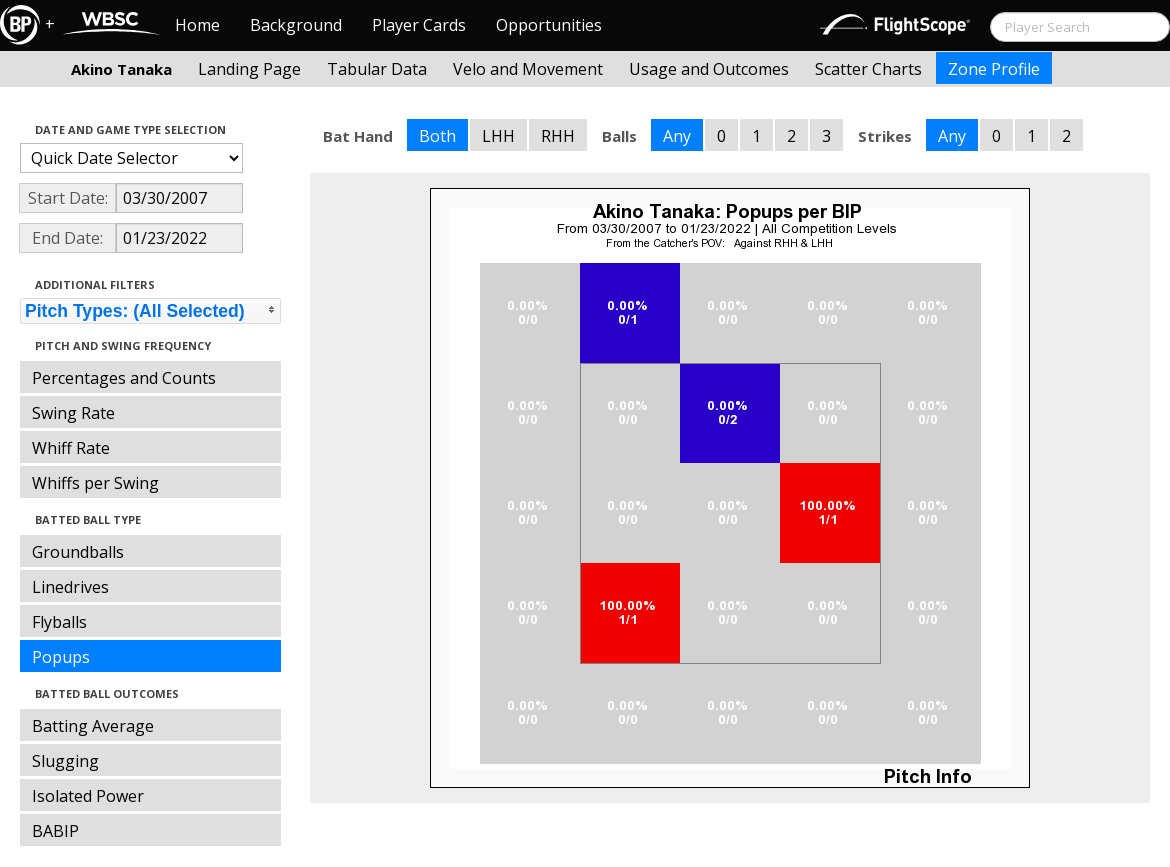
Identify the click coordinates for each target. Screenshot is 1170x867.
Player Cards (419, 25)
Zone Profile (994, 69)
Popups (61, 657)
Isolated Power (88, 796)
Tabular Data (377, 69)
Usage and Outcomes (709, 69)
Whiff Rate (71, 448)
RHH (558, 136)
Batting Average (93, 726)
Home (197, 25)
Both (437, 136)
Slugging (65, 761)
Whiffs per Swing (95, 483)
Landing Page (249, 69)
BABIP (55, 831)
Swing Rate (73, 413)
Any (677, 136)
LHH (498, 136)
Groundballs (78, 552)
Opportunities (549, 25)
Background (296, 25)
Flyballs (59, 622)
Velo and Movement (528, 69)
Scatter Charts (868, 69)
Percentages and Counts (124, 378)
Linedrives (70, 587)
